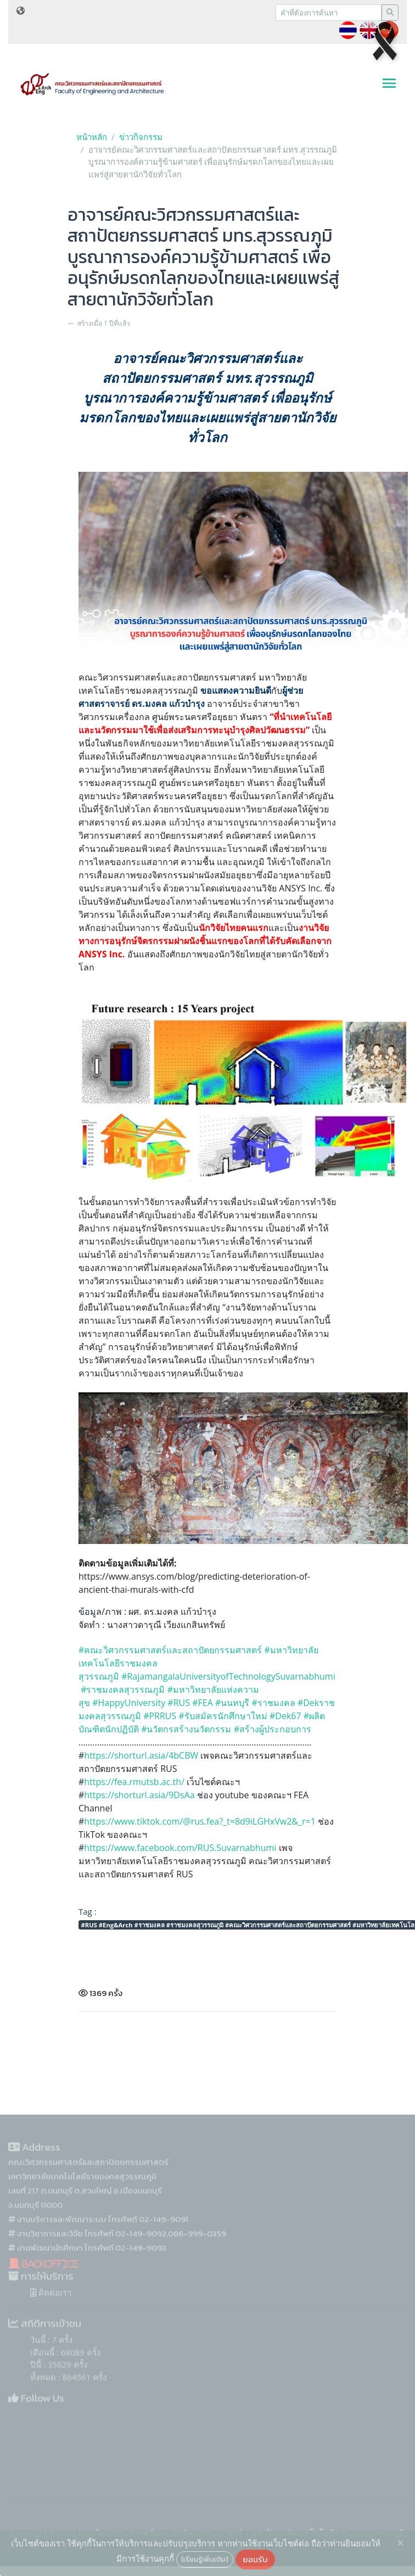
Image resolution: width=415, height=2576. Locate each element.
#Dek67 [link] (285, 1716)
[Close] (400, 2543)
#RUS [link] (178, 1703)
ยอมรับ (255, 2559)
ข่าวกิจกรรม (140, 136)
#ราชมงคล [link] (273, 1703)
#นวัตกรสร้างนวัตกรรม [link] (186, 1729)
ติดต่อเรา (50, 2308)
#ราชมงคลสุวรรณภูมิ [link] (123, 1689)
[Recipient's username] (329, 12)
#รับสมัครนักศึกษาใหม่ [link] (222, 1716)
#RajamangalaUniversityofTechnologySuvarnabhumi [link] (228, 1676)
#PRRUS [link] (159, 1716)
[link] (180, 1848)
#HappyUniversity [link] (128, 1703)
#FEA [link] (202, 1703)
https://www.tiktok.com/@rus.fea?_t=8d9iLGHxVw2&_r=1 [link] (199, 1821)
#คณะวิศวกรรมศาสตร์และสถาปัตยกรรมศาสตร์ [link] (170, 1650)
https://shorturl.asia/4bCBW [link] (141, 1755)
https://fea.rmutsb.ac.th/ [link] (134, 1782)
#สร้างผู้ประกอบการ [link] (274, 1729)
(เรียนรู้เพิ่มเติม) (204, 2558)
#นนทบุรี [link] (232, 1703)
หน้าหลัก (91, 136)
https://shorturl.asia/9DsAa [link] (139, 1795)
